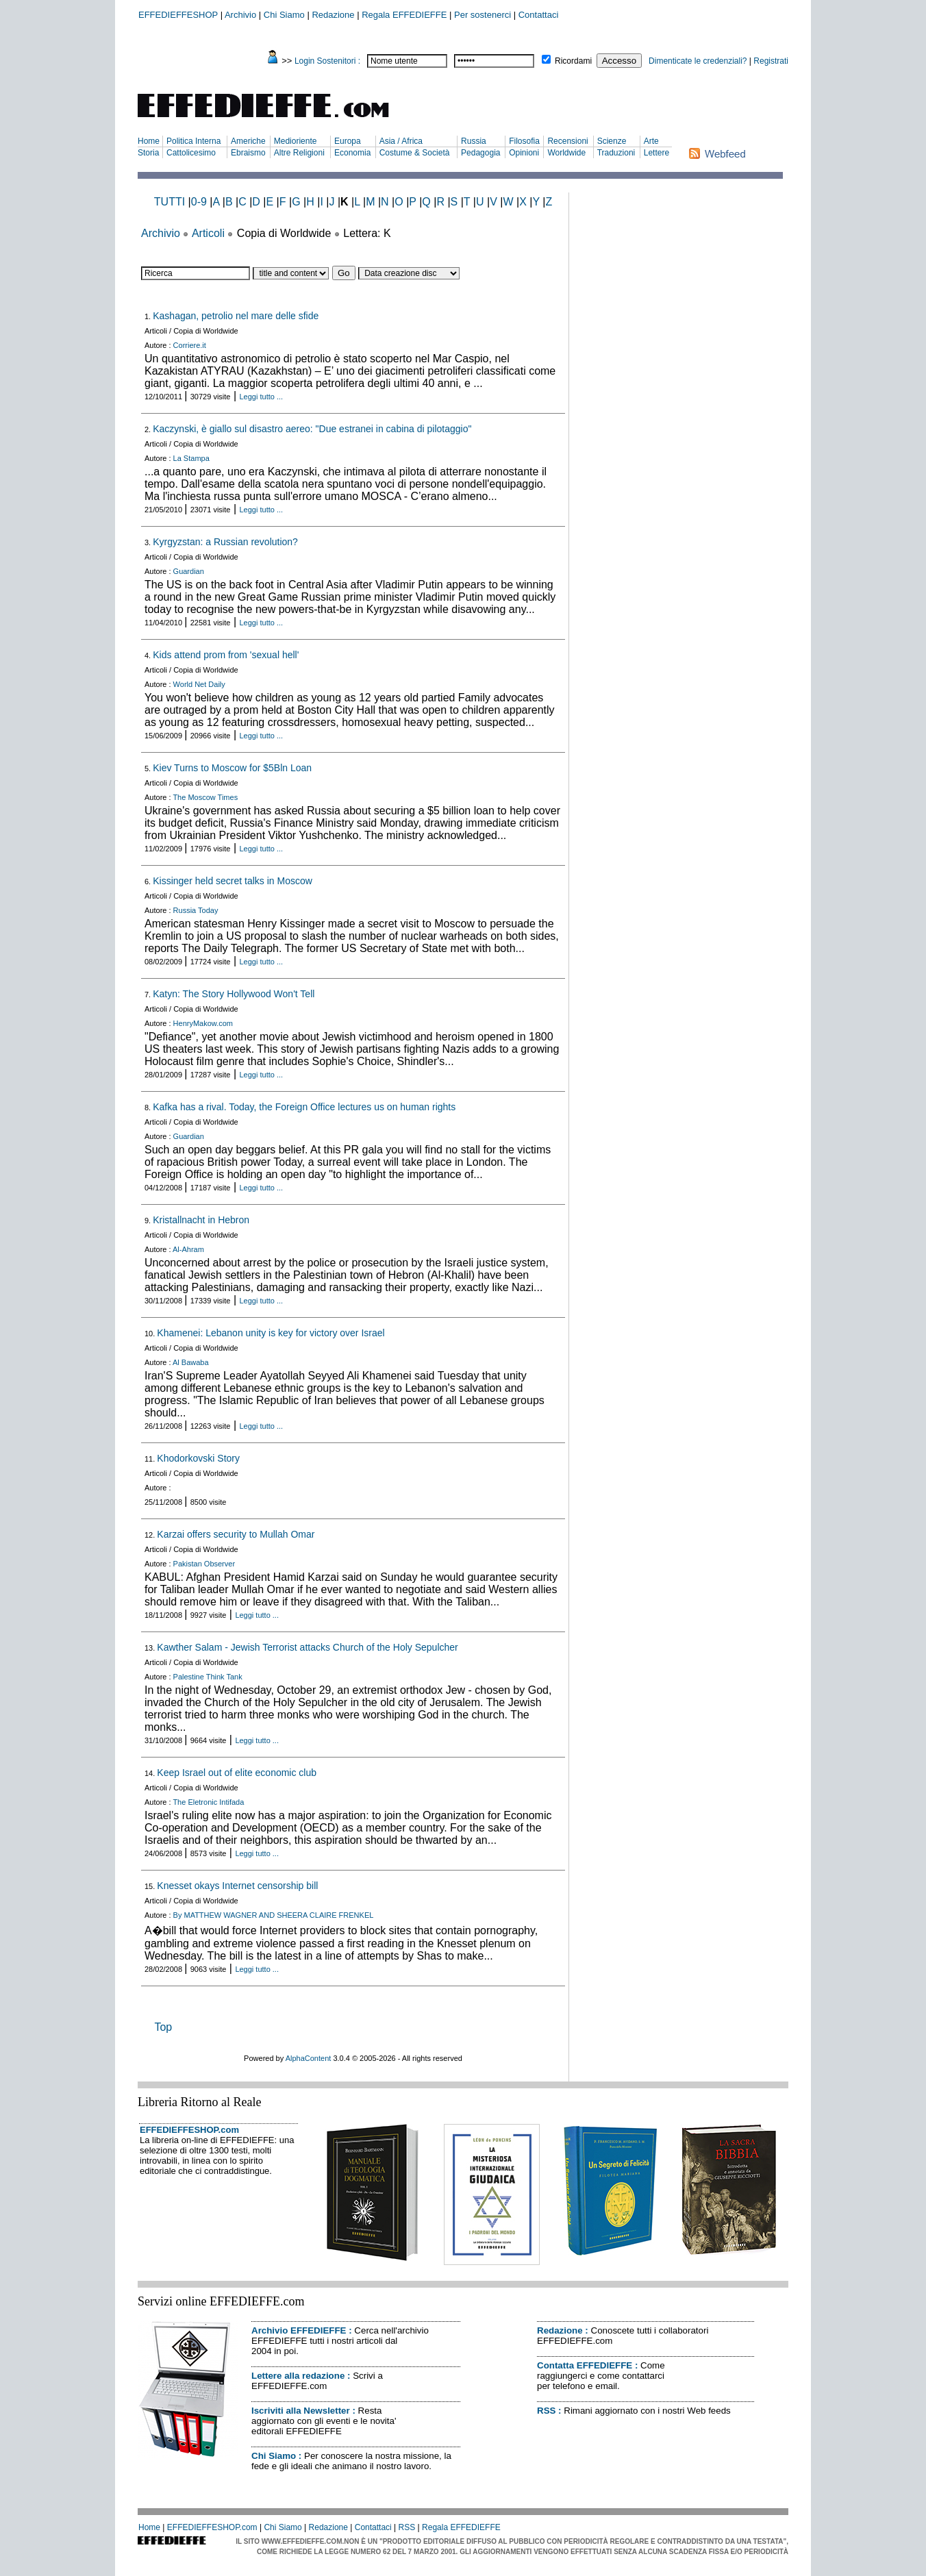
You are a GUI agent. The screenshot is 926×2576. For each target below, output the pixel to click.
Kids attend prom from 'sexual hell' (226, 654)
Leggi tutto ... (262, 396)
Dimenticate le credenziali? (698, 61)
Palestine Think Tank (207, 1677)
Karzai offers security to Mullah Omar (235, 1534)
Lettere (656, 153)
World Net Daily (199, 684)
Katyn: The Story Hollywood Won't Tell (233, 993)
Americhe (248, 141)
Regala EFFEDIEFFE (404, 15)
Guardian (188, 571)
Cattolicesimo (191, 153)
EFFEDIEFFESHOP (178, 15)
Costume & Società (414, 153)
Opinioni (524, 153)
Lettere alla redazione (298, 2376)
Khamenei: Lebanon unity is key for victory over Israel (270, 1332)
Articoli (208, 233)
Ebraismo (248, 153)
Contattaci (538, 15)
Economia (352, 153)
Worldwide (566, 153)
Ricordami (573, 61)
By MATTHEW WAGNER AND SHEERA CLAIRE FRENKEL (273, 1915)
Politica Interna (193, 141)
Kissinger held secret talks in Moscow (232, 880)
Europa (347, 141)
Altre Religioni (299, 153)
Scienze (612, 141)
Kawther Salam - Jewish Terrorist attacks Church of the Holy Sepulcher (307, 1647)
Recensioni (567, 141)
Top (163, 2027)
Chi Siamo (284, 15)
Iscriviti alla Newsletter (300, 2410)
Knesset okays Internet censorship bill (237, 1885)
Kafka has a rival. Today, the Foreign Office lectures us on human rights (304, 1106)
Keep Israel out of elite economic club (236, 1772)
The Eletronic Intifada (208, 1802)
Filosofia (524, 141)
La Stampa (191, 458)
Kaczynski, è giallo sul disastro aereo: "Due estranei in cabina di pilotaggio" (312, 428)
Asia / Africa (401, 141)
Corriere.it (189, 345)
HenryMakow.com (203, 1023)
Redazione (333, 15)
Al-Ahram (188, 1249)
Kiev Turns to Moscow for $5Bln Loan (232, 767)
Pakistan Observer (204, 1564)
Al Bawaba (191, 1362)
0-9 (199, 202)
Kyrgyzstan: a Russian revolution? (225, 541)
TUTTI (169, 202)
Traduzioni (616, 153)
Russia (473, 141)
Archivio (240, 15)
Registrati (770, 61)
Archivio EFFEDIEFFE (298, 2330)
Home (149, 141)
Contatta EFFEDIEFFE (584, 2365)
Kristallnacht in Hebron (201, 1219)
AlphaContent (308, 2058)
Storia (148, 153)
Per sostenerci (482, 15)
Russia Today (195, 910)
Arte (651, 141)
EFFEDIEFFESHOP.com (189, 2130)
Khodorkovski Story (198, 1458)
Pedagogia (480, 153)
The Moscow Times (205, 797)
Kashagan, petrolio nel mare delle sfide (235, 315)
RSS (546, 2410)
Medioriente (295, 141)
